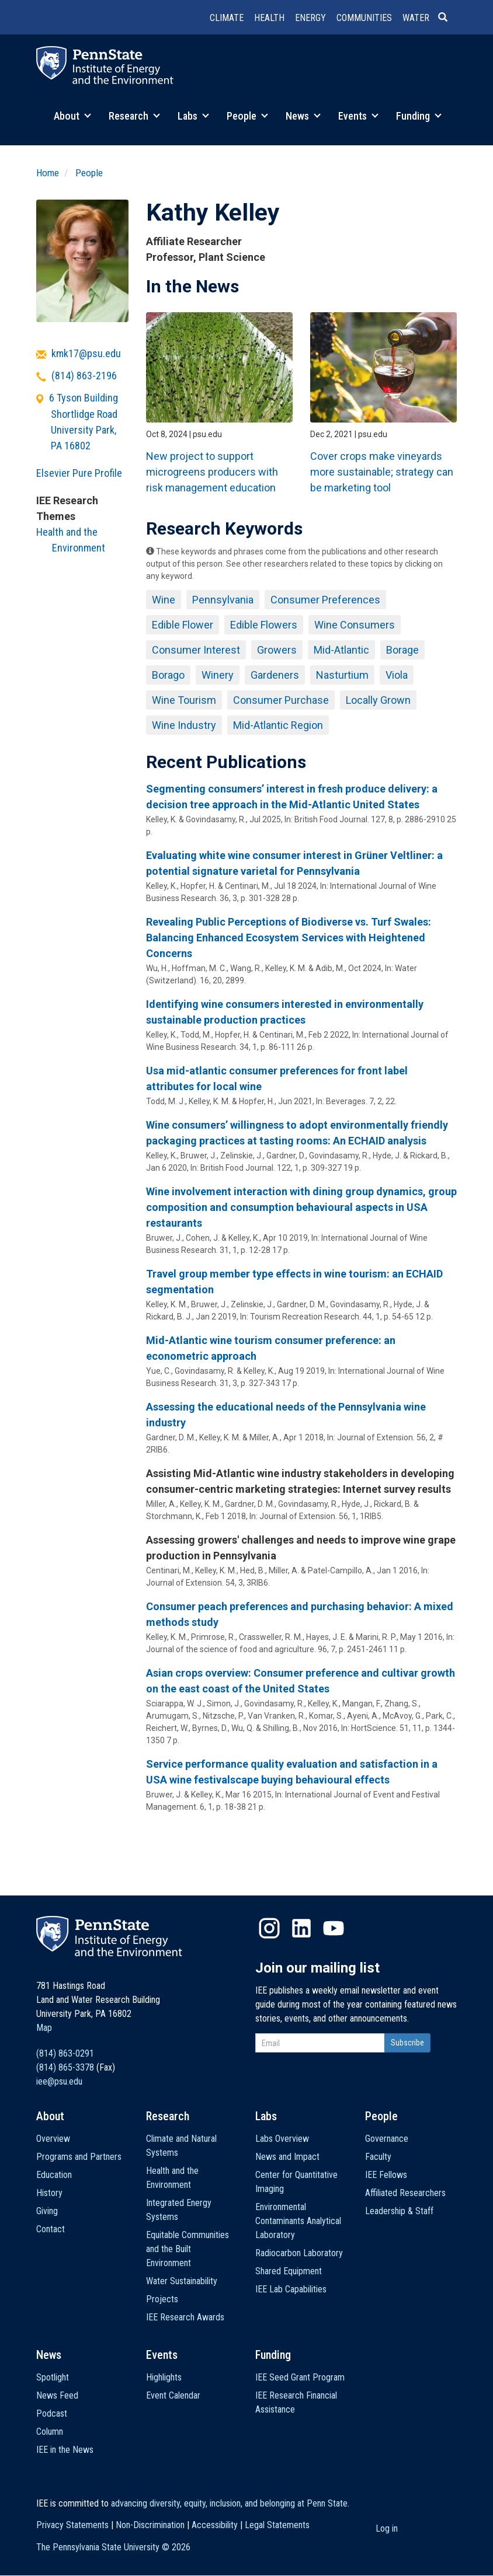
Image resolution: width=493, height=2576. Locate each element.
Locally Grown (378, 700)
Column (49, 2431)
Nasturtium (342, 675)
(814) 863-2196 (84, 375)
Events (358, 116)
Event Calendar (173, 2395)
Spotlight (52, 2377)
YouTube (333, 1928)
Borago (168, 675)
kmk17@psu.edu (86, 353)
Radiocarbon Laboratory (299, 2253)
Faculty (378, 2156)
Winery (218, 675)
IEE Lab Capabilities (291, 2289)
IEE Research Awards (185, 2317)
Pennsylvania (223, 600)
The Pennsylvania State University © (113, 2547)
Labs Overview (282, 2138)
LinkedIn (301, 1928)
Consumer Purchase (281, 700)
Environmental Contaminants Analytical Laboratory (298, 2220)
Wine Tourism (184, 700)
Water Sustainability (181, 2281)
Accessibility (215, 2524)
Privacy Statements (72, 2524)
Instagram (269, 1928)
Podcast (51, 2413)
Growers (277, 650)
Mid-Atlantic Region (278, 725)
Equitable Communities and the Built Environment (187, 2248)
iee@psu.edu (59, 2081)
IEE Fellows (386, 2174)
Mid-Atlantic (341, 650)
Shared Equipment (288, 2271)
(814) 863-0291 (65, 2053)
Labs (193, 116)
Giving (47, 2211)
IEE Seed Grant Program (300, 2377)
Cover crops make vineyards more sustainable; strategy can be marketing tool (381, 472)
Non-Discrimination (150, 2524)
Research (134, 116)
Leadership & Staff (399, 2211)
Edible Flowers (263, 625)
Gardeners (275, 675)
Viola (397, 675)
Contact (50, 2229)
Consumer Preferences (325, 600)
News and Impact (287, 2156)
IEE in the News (64, 2449)
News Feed (57, 2395)
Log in (387, 2528)
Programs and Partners (78, 2156)
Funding (419, 116)
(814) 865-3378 (65, 2067)
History (49, 2192)
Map (44, 2027)
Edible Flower (182, 625)
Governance (386, 2138)
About (72, 116)
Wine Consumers (354, 625)
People (247, 116)
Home (47, 173)
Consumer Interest (196, 650)
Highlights (164, 2377)
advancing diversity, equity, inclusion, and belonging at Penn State (229, 2503)
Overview (53, 2138)
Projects (162, 2299)
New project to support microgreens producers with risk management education (212, 472)
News (303, 116)
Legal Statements (277, 2524)
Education (54, 2174)
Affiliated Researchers (405, 2192)
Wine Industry (184, 725)
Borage (402, 650)
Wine (163, 600)
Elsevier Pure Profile (79, 473)
